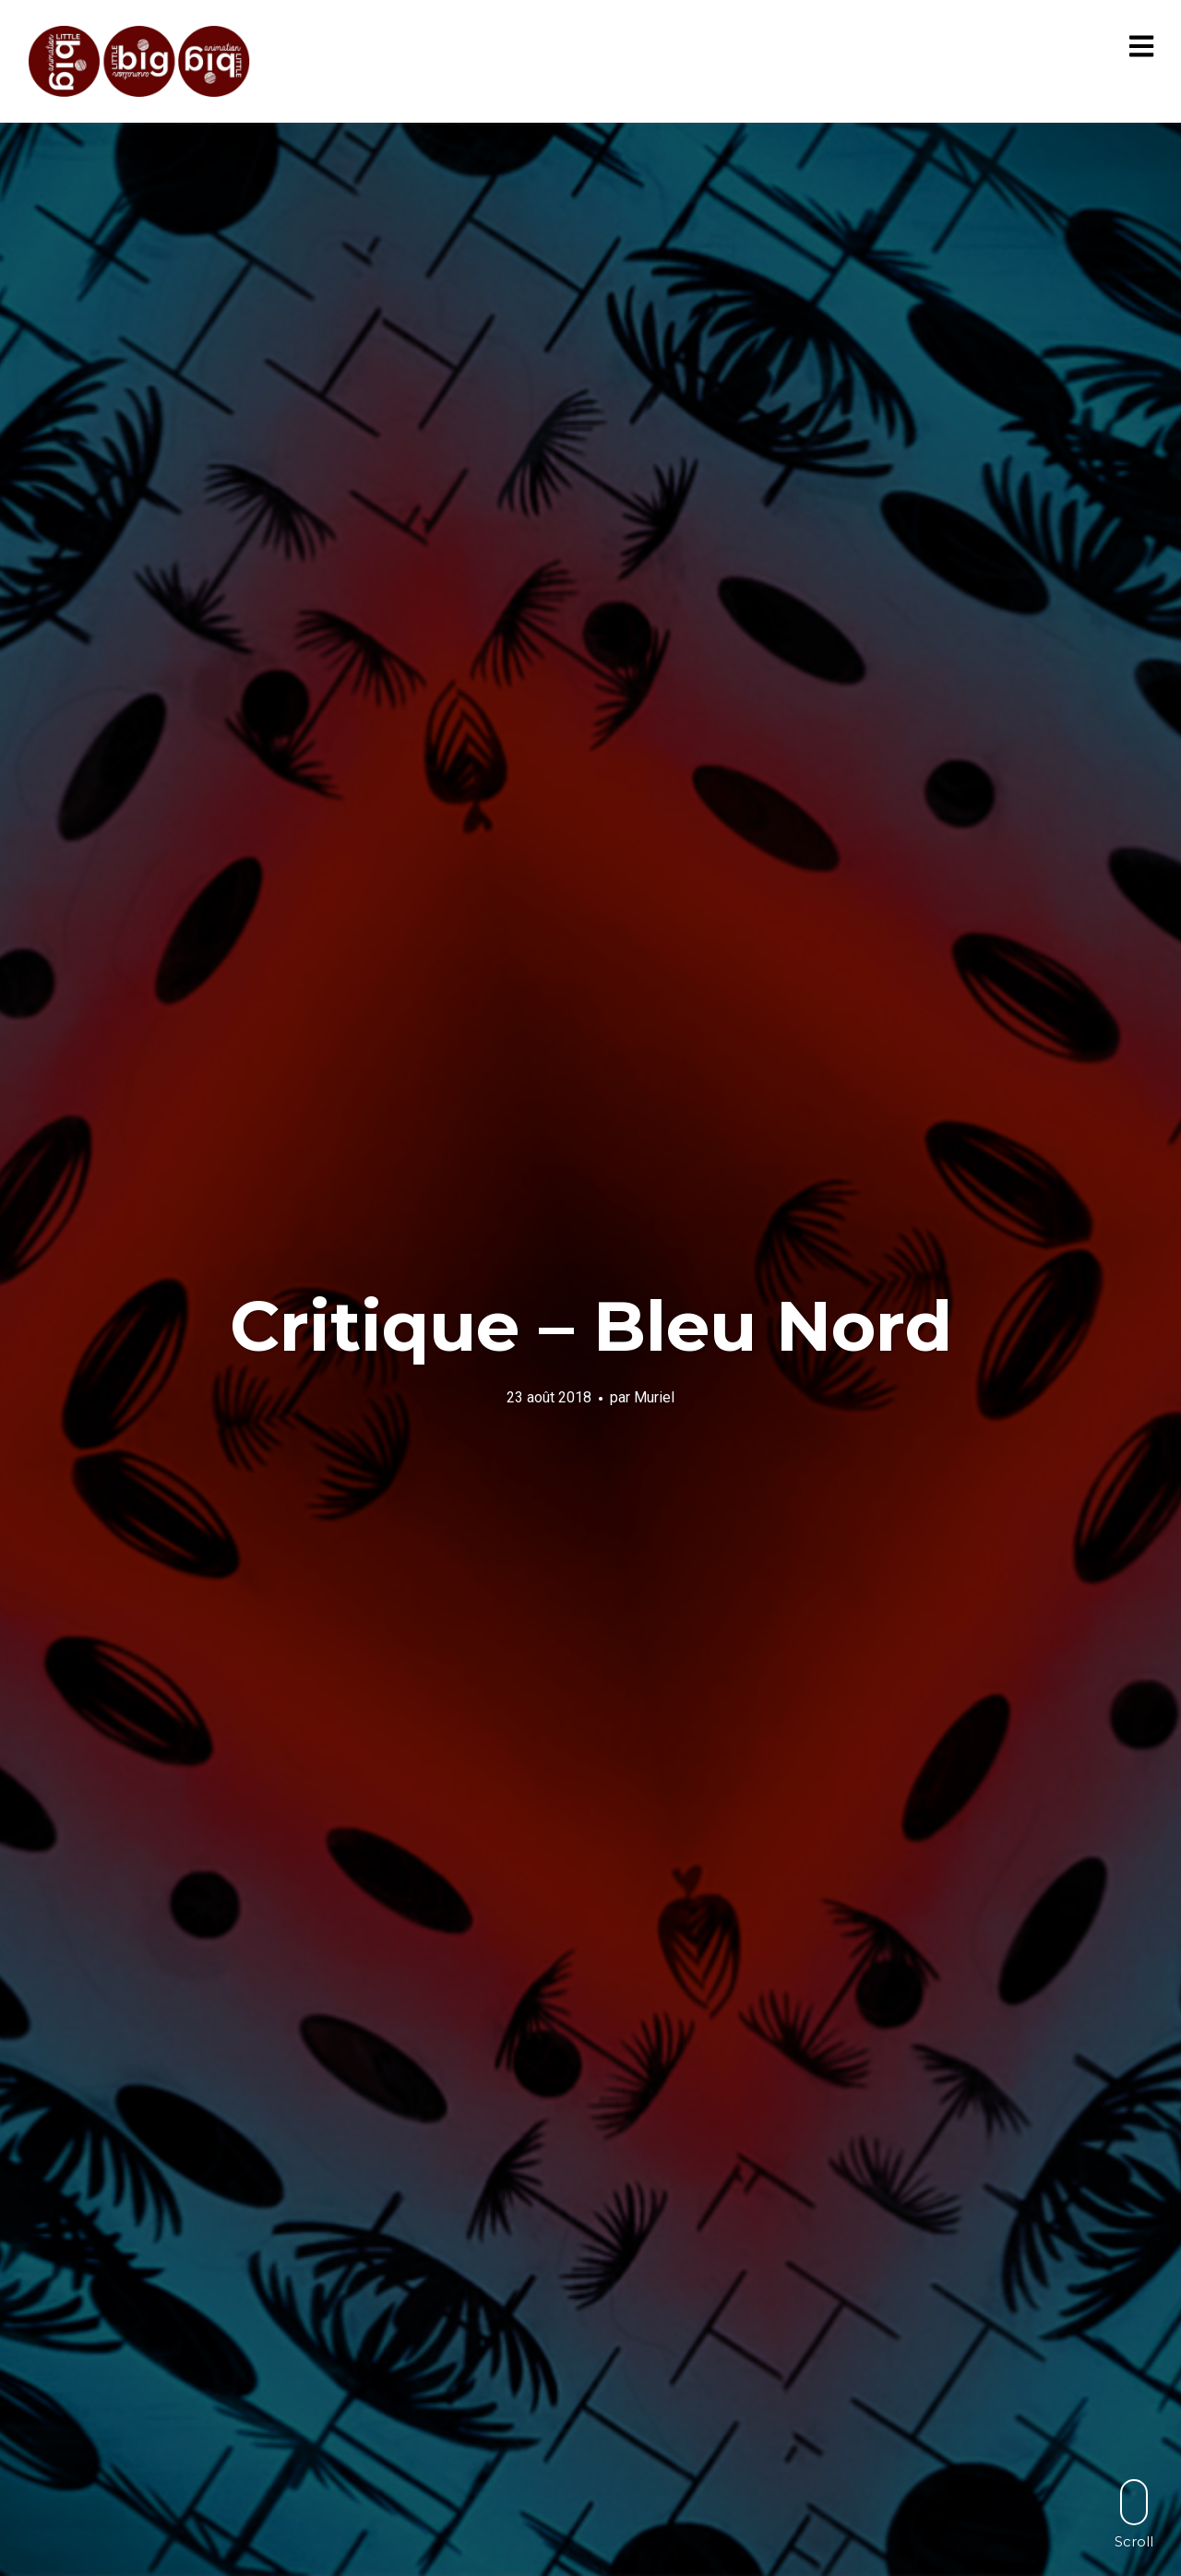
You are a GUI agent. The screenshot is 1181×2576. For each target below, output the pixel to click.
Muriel (654, 1397)
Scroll (1134, 2513)
